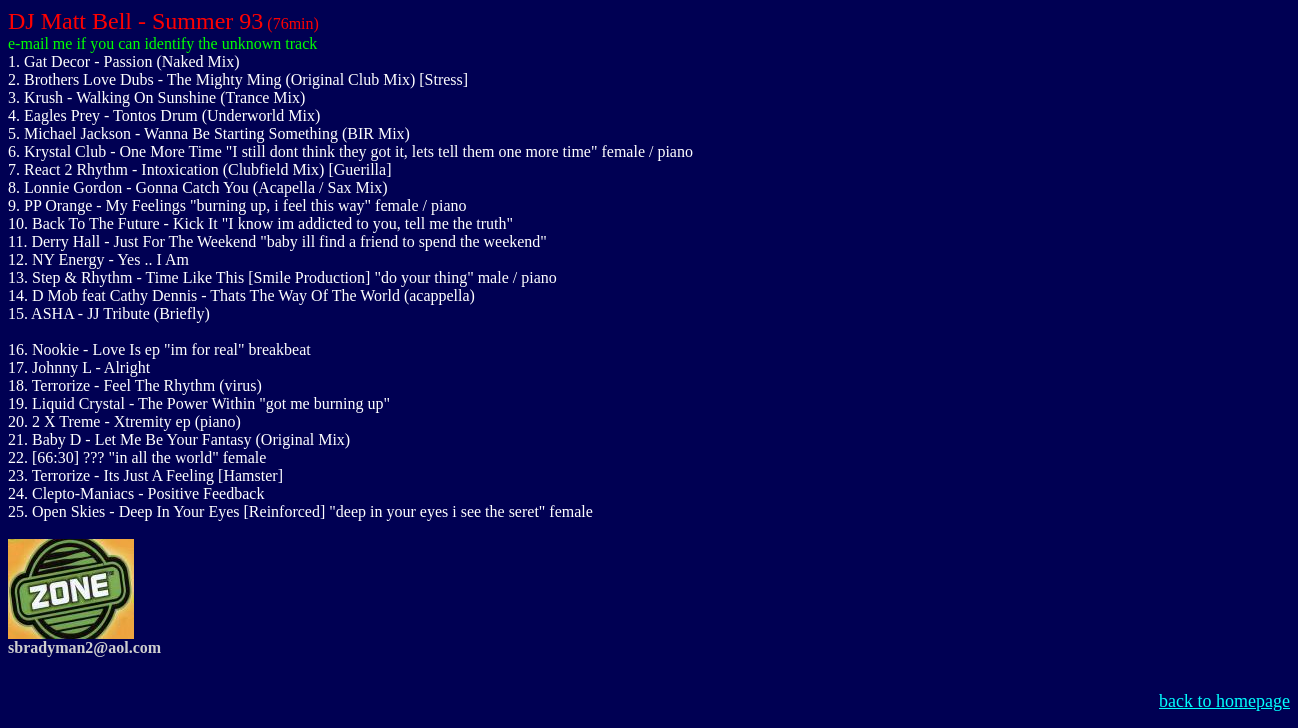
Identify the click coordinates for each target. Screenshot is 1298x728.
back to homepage (1224, 701)
